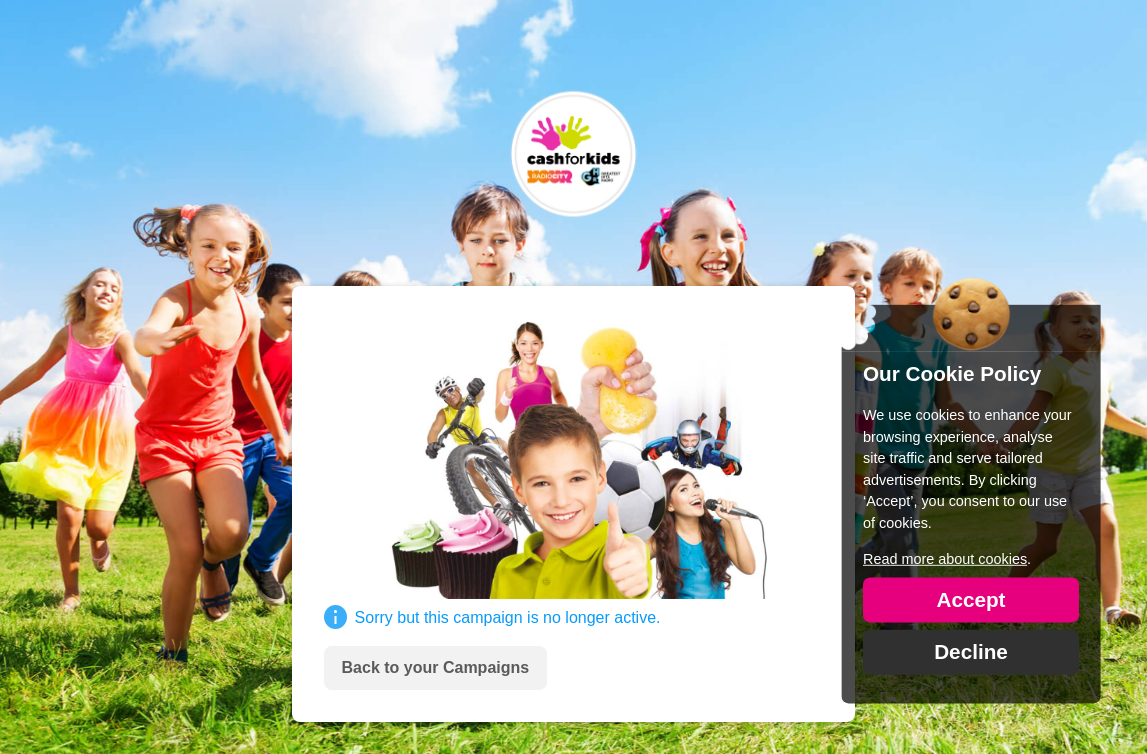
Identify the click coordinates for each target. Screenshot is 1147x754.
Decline (971, 650)
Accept (970, 598)
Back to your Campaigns (436, 667)
